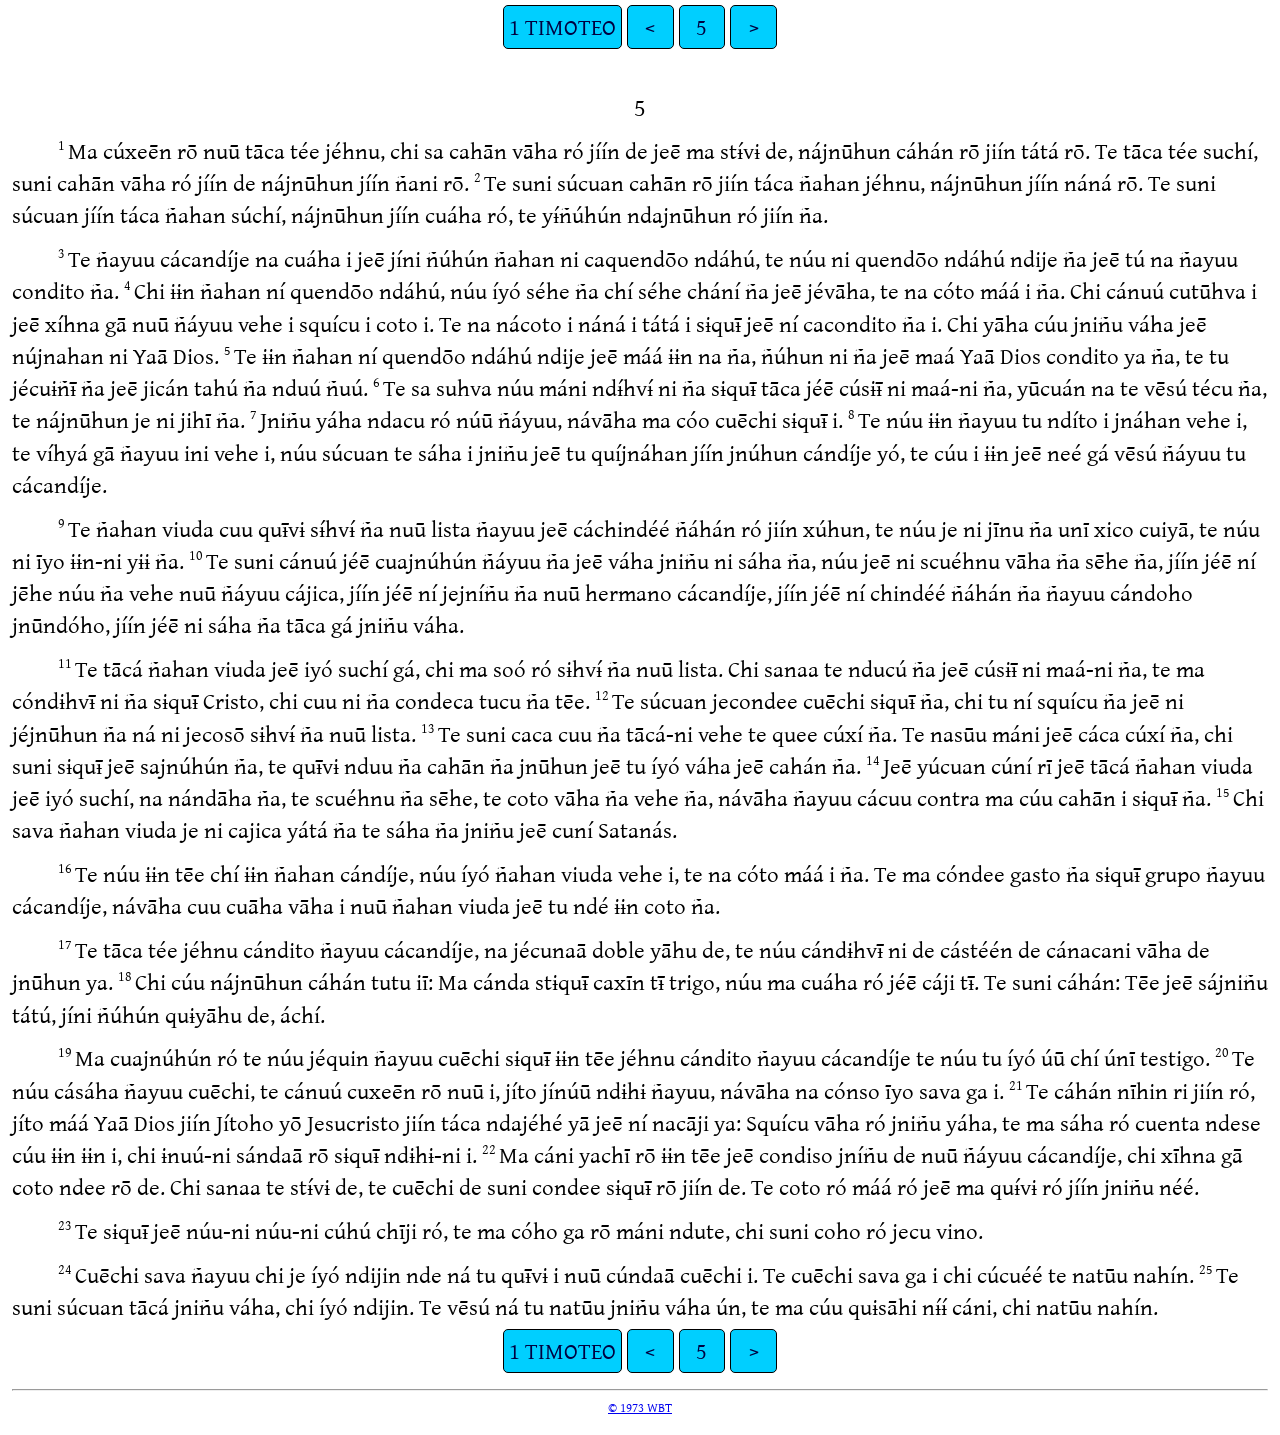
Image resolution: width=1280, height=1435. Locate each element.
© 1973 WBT (640, 1407)
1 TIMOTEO (562, 26)
